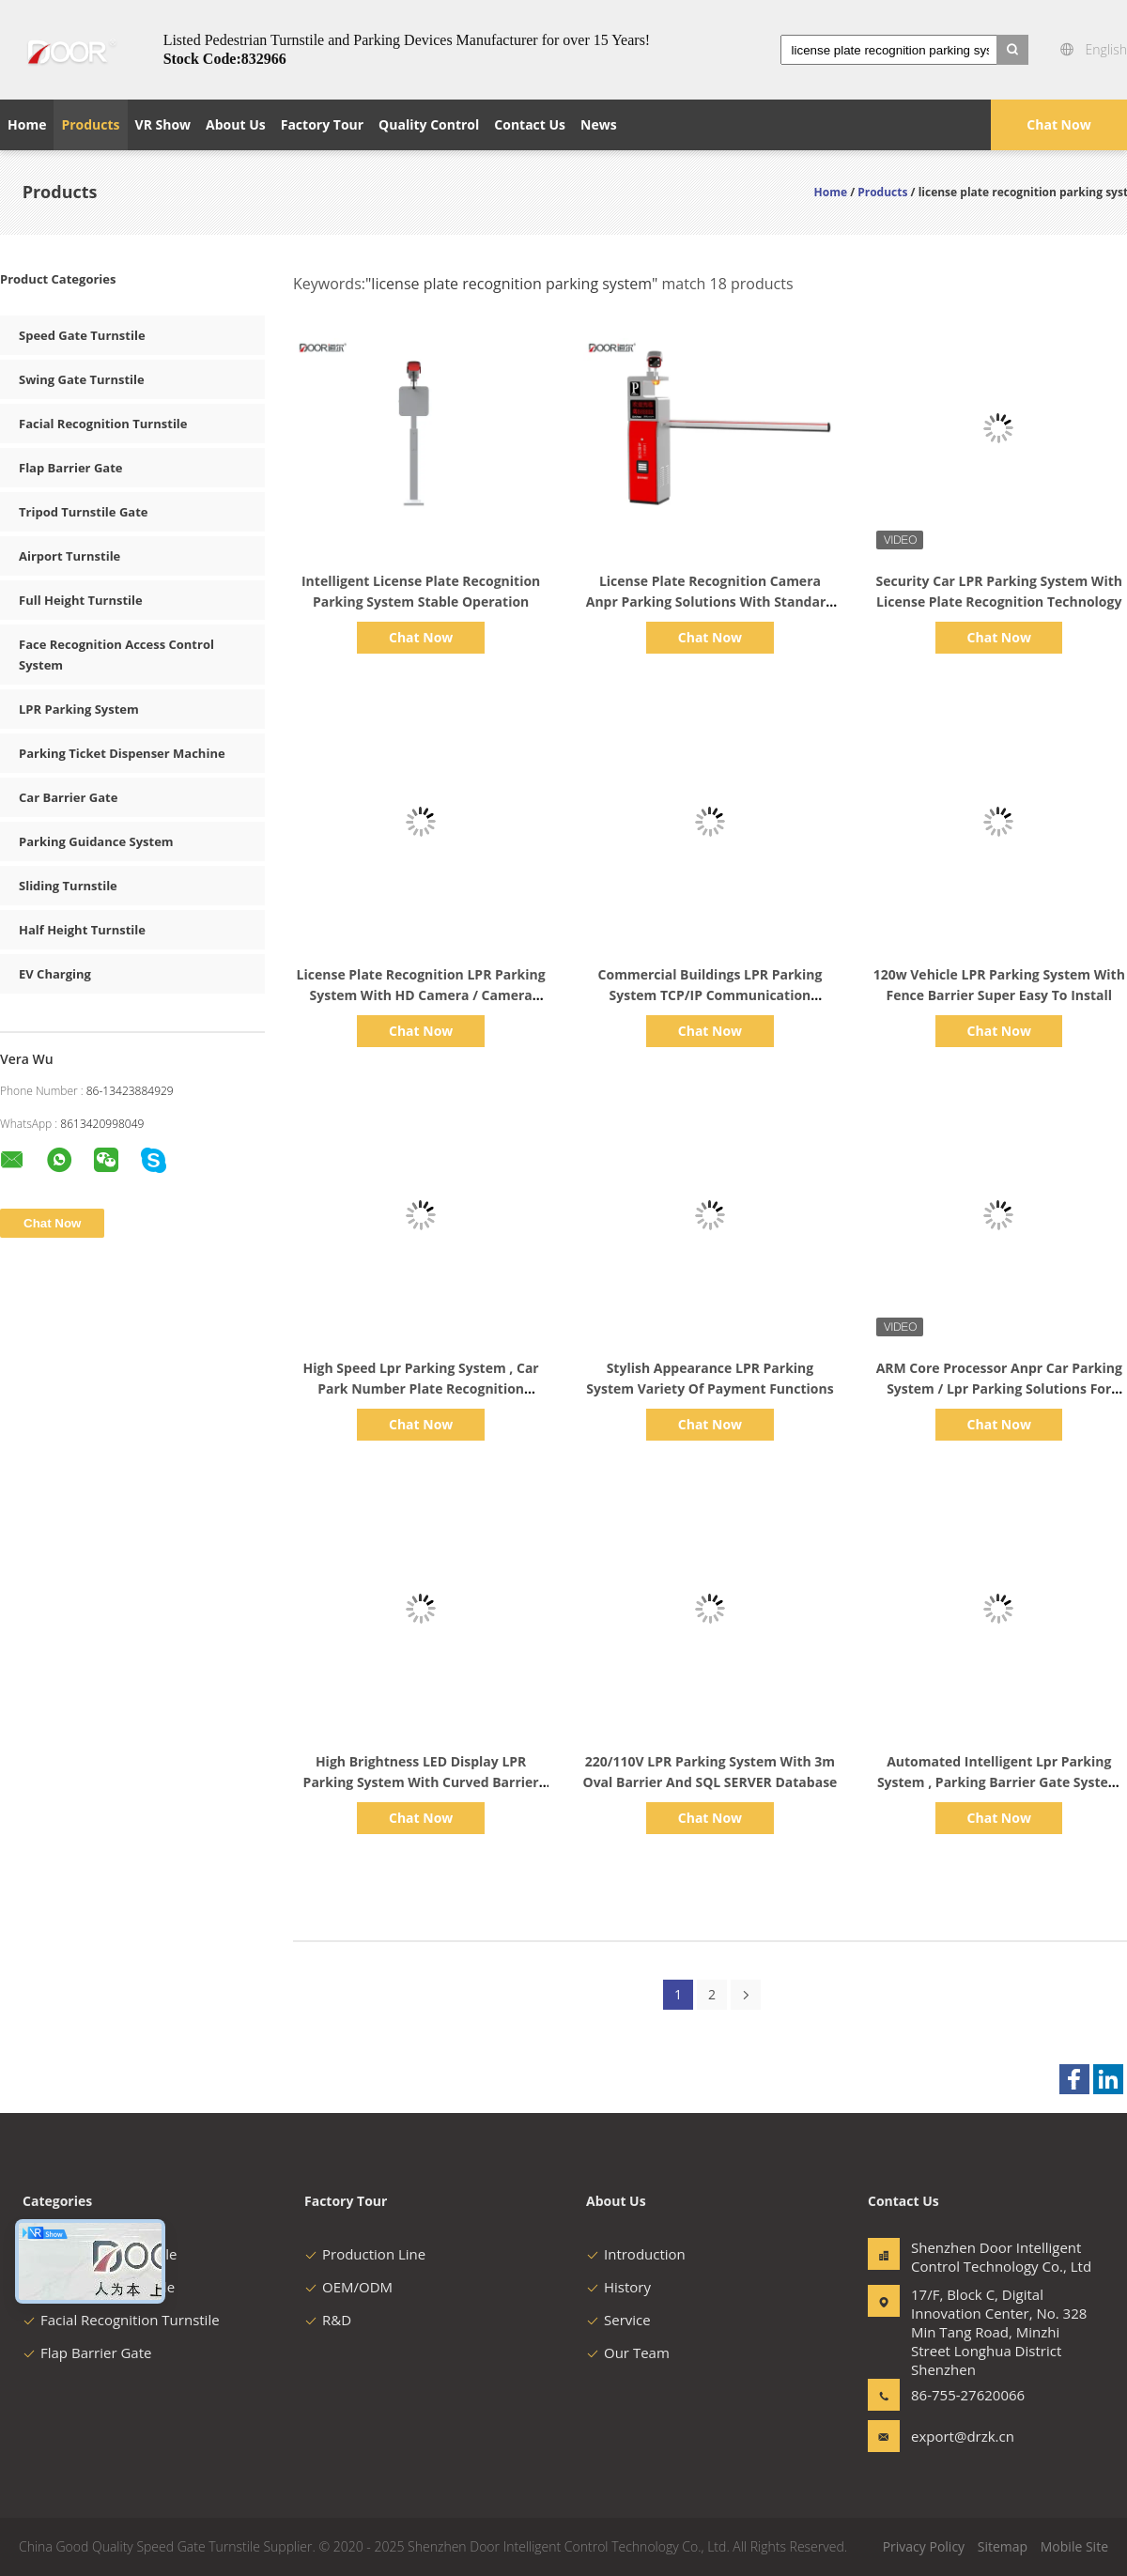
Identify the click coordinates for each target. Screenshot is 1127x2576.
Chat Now (1058, 124)
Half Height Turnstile (82, 929)
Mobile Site (1074, 2546)
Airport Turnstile (69, 556)
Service (618, 2319)
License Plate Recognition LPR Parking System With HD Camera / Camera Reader (421, 995)
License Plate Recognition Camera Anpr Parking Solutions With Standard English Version (710, 601)
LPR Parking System (79, 709)
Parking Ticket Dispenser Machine (122, 753)
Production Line (364, 2253)
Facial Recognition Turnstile (103, 423)
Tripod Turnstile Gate (83, 511)
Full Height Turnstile (81, 600)
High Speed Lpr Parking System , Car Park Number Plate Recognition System (421, 1388)
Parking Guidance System (96, 841)
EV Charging (55, 973)
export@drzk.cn (962, 2436)
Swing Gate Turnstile (82, 379)
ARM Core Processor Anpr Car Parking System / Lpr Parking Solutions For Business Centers (999, 1388)
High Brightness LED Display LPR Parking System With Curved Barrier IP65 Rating (421, 1782)
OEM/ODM (348, 2286)
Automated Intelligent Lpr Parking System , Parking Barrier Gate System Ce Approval (999, 1782)
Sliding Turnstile (68, 885)
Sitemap (1002, 2546)
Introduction (636, 2253)
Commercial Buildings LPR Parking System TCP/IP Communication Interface (710, 995)
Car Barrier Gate (68, 797)
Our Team (628, 2352)
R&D (327, 2319)
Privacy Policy (924, 2546)
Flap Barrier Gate (70, 467)
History (618, 2286)
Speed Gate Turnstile (82, 335)
